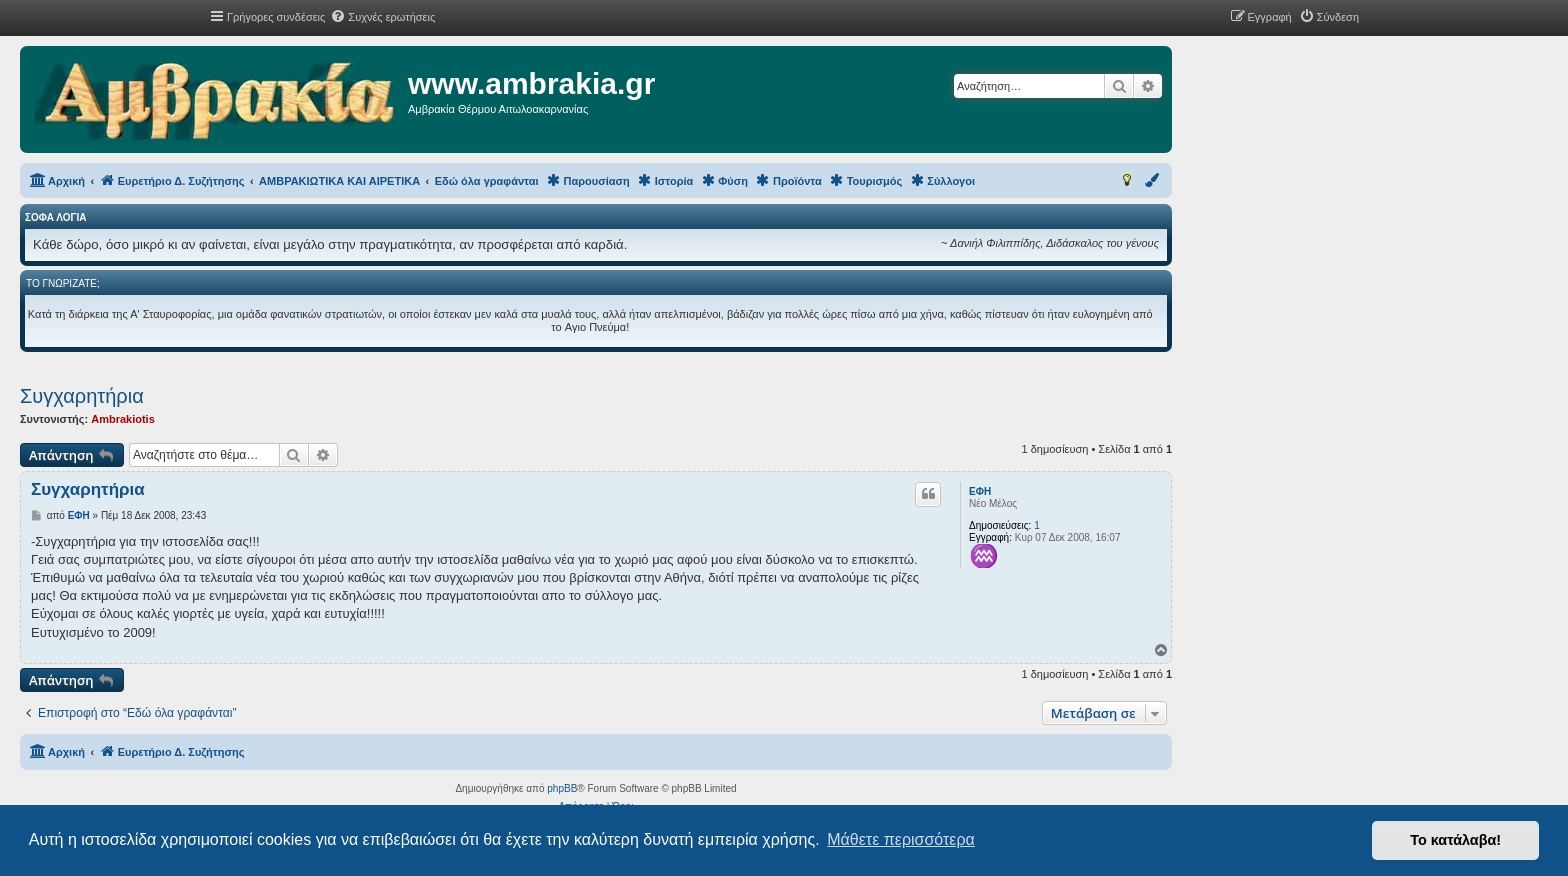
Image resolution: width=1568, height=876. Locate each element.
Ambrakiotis (123, 419)
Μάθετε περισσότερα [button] (901, 839)
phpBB (562, 788)
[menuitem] (382, 17)
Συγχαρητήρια (82, 396)
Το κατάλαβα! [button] (1455, 840)
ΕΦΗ (980, 491)
